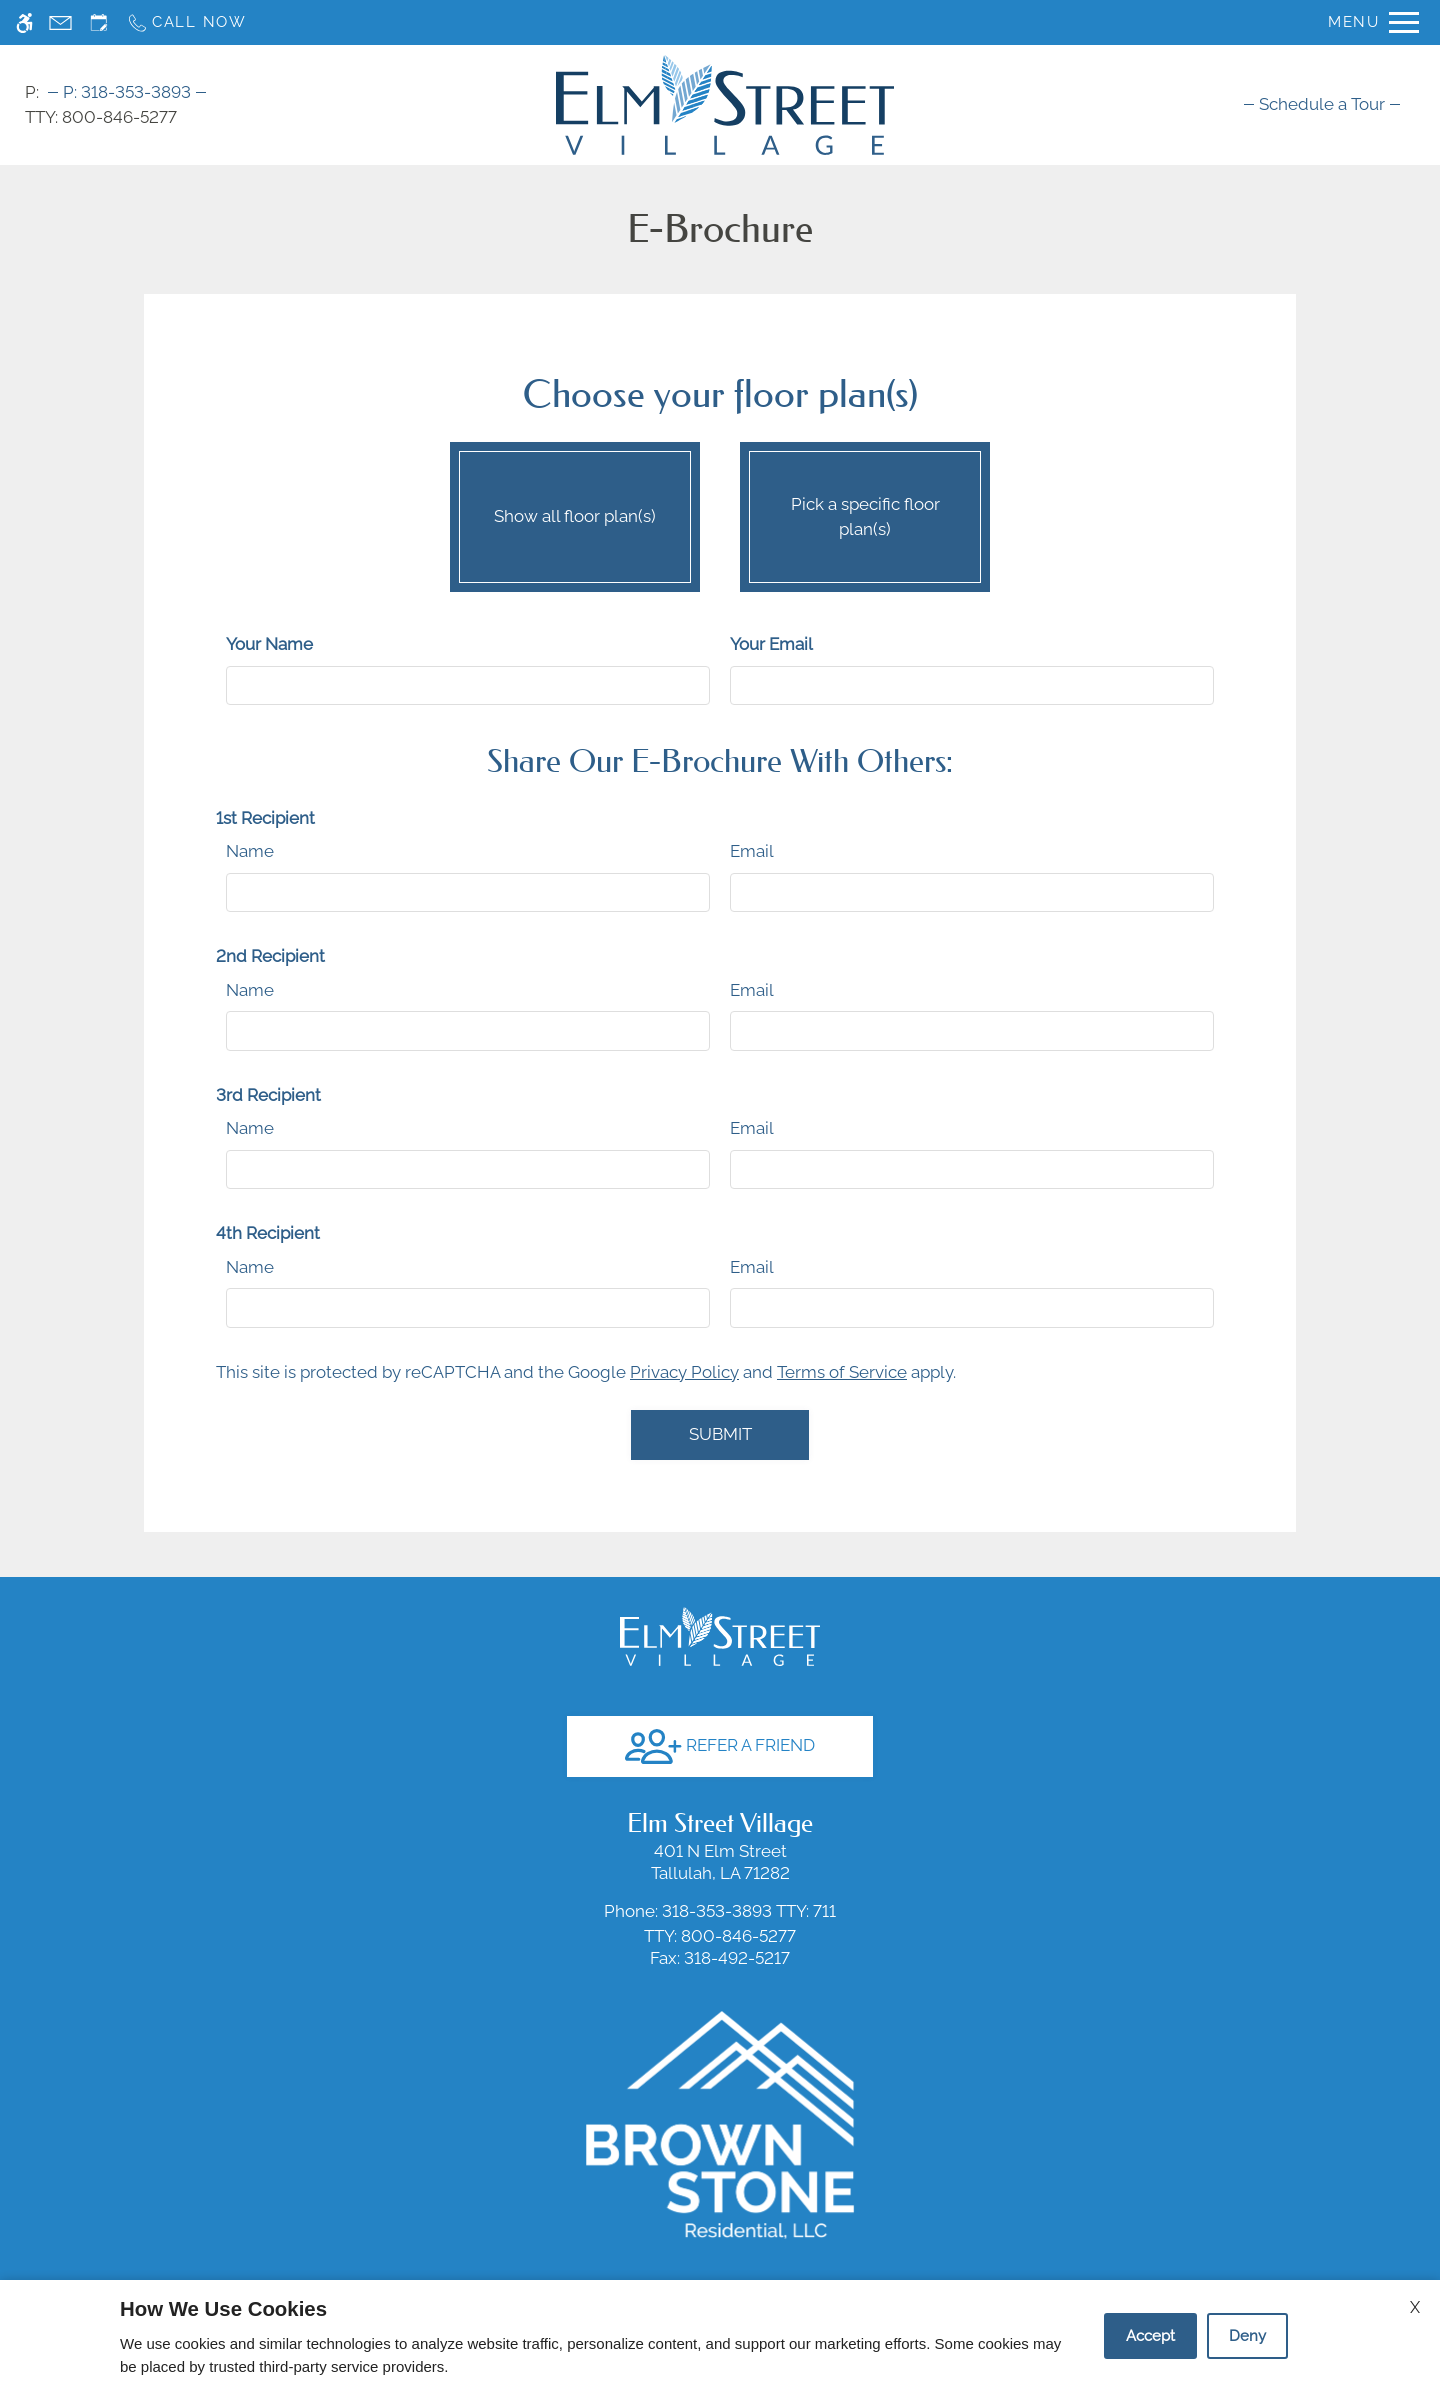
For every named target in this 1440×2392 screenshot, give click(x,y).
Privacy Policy (684, 1372)
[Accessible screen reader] (24, 22)
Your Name (269, 644)
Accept (1150, 2336)
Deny (1247, 2336)
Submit (720, 1434)
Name (250, 851)
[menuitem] (1322, 104)
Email (752, 851)
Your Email (771, 644)
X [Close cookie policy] (1415, 2307)
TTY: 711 (720, 1911)
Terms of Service (842, 1372)
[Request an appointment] (99, 22)
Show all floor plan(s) (575, 512)
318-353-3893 (127, 92)
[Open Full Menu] (1373, 22)
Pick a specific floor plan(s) (865, 512)
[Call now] (186, 22)
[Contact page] (60, 22)
